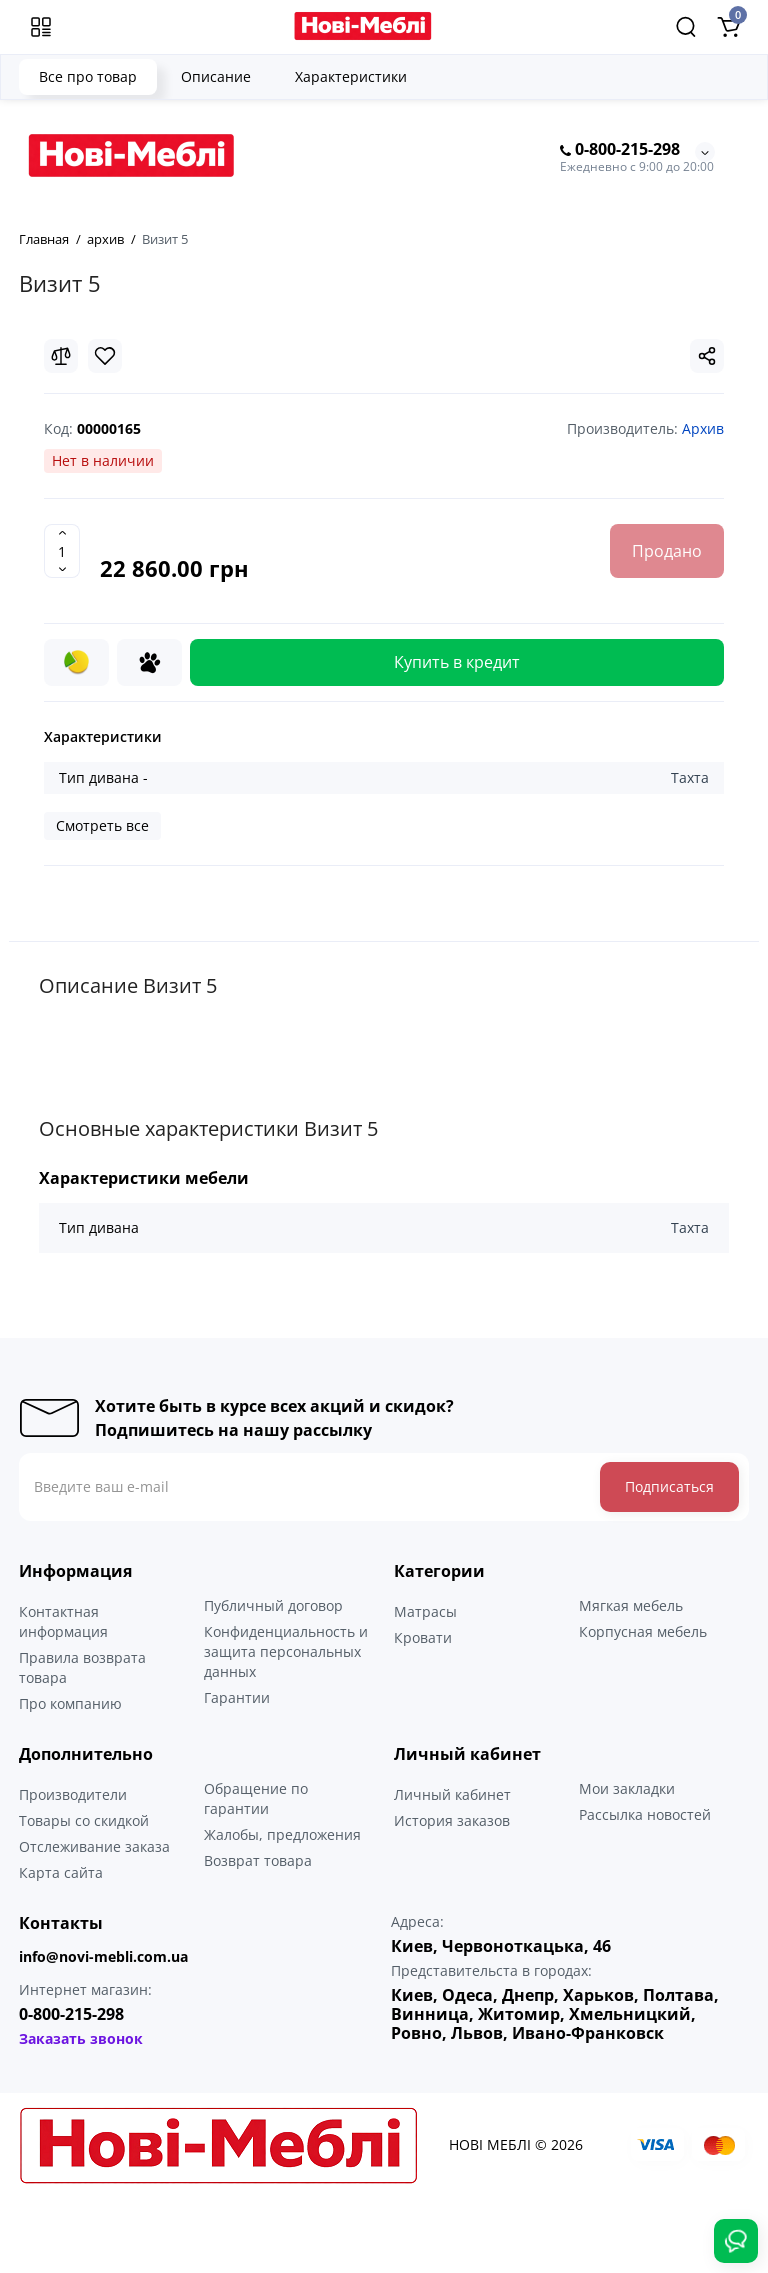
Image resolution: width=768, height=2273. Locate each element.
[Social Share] (707, 356)
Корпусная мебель (643, 1631)
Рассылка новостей (645, 1814)
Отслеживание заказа (94, 1846)
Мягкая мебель (631, 1605)
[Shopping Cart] (728, 27)
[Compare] (61, 356)
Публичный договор (273, 1605)
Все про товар (88, 76)
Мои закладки (627, 1788)
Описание (216, 76)
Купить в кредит (457, 662)
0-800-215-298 (620, 150)
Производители (73, 1794)
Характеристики (351, 76)
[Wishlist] (105, 356)
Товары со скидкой (84, 1820)
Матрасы (425, 1611)
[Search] (686, 27)
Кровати (423, 1637)
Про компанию (70, 1703)
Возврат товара (258, 1860)
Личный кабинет (452, 1794)
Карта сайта (61, 1872)
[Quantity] (62, 551)
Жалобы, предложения (282, 1834)
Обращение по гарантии (256, 1798)
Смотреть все (102, 825)
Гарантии (237, 1697)
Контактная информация (63, 1621)
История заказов (452, 1820)
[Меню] (41, 27)
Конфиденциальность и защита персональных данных (286, 1651)
